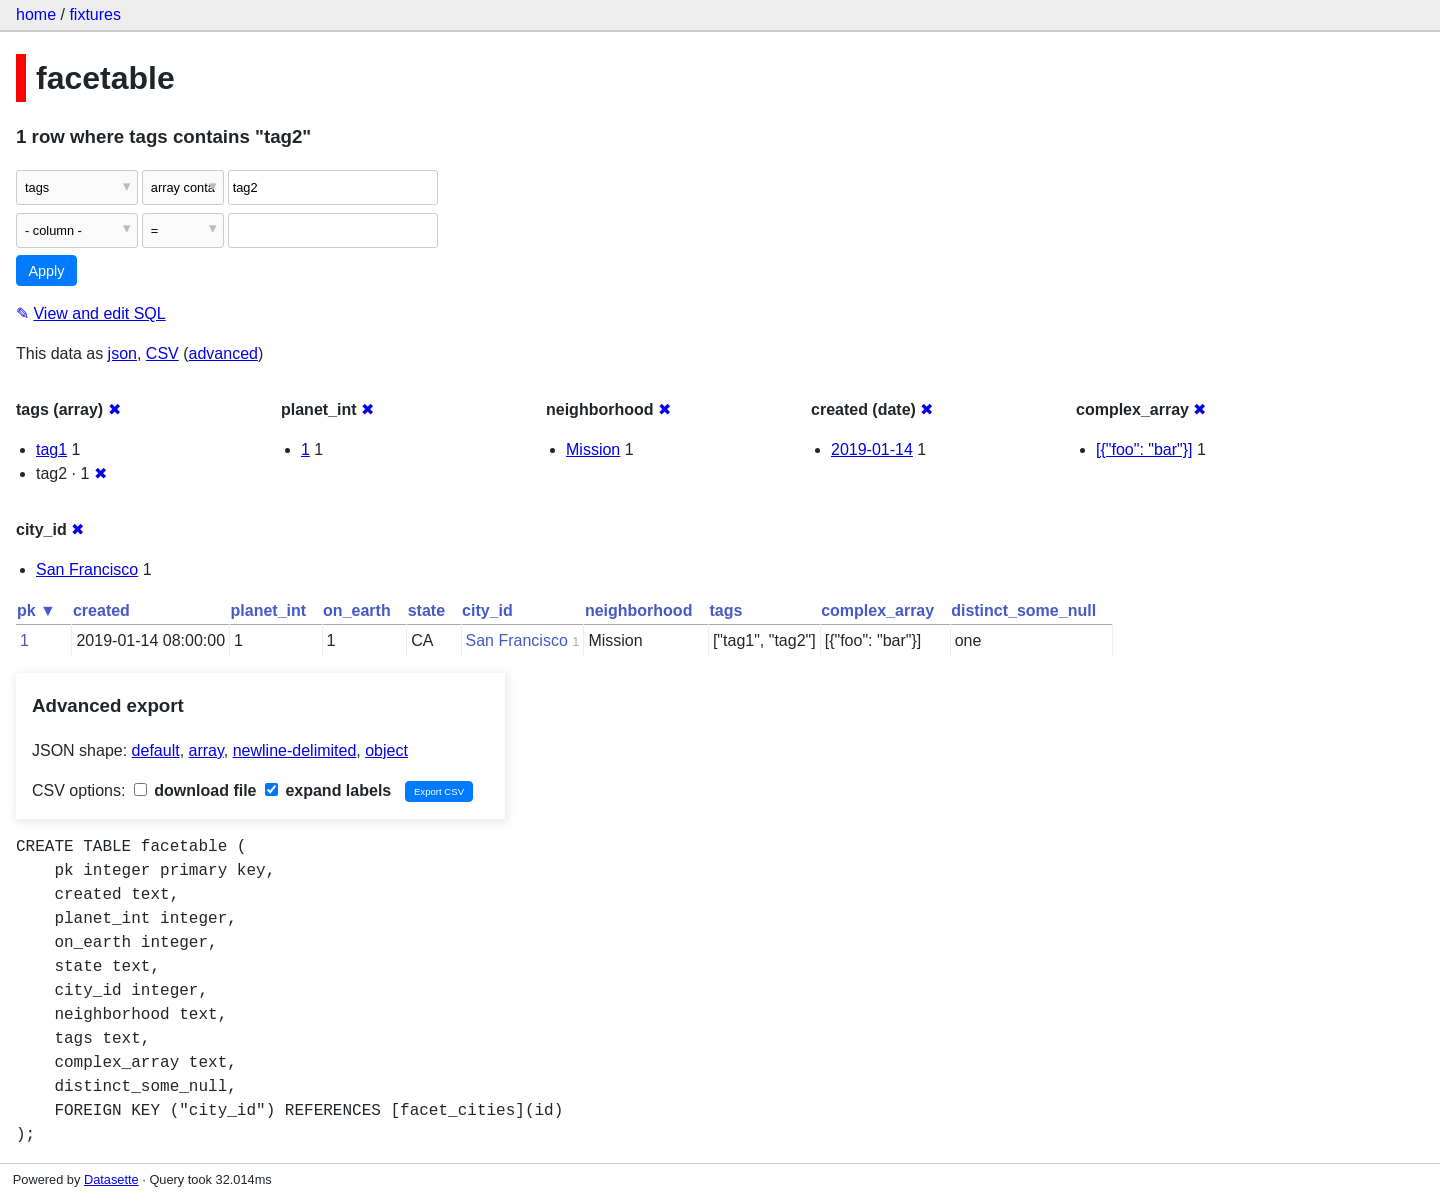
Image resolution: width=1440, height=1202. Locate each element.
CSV (162, 353)
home (36, 14)
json (122, 353)
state (426, 610)
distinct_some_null (1023, 610)
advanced (223, 353)
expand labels (328, 790)
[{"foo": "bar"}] (1144, 449)
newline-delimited (295, 750)
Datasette (111, 1179)
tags (725, 610)
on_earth (357, 610)
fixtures (95, 14)
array (206, 750)
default (156, 750)
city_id (487, 610)
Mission (593, 449)
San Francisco (87, 569)
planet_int (269, 610)
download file (195, 790)
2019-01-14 (872, 449)
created (101, 610)
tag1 (51, 449)
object (386, 750)
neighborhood (639, 610)
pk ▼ (36, 610)
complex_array (877, 610)
